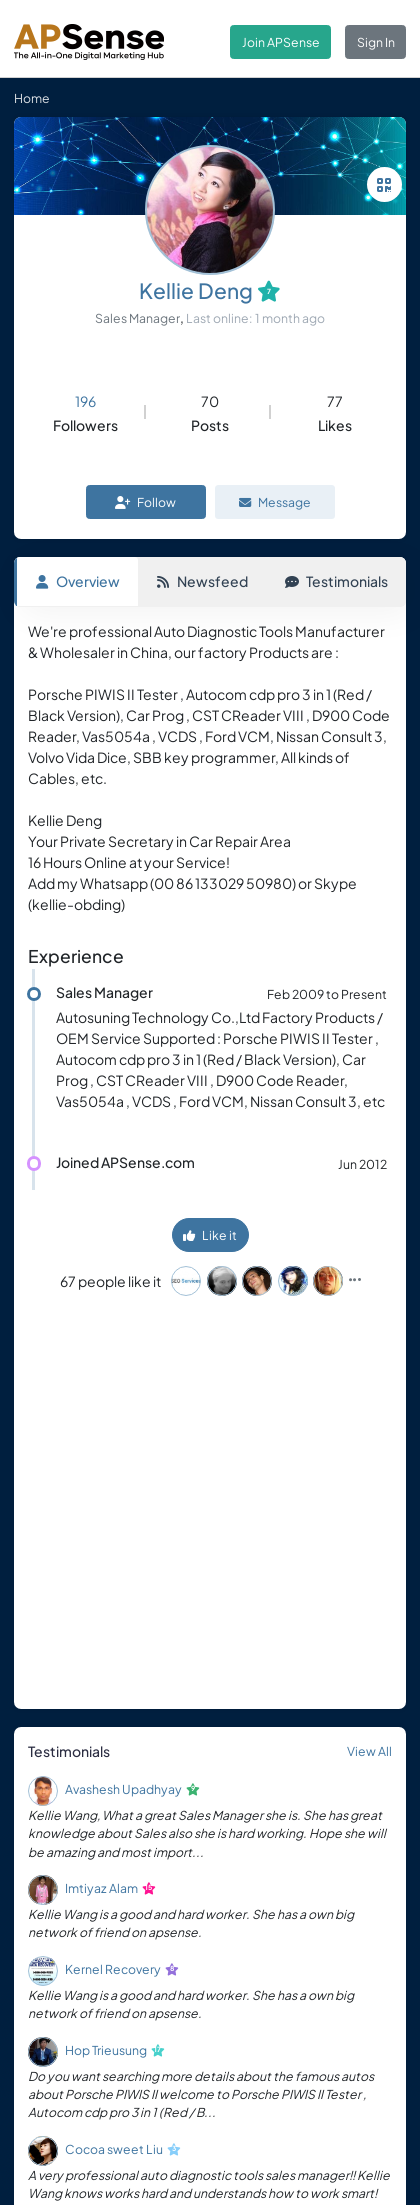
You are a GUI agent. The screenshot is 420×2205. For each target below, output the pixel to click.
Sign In (376, 42)
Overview (77, 581)
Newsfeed (202, 581)
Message (275, 502)
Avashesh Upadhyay (123, 1789)
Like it (210, 1235)
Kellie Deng (196, 290)
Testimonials (336, 581)
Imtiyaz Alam (101, 1888)
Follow (145, 502)
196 (85, 401)
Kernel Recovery (113, 1969)
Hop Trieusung (106, 2050)
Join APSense (281, 42)
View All (369, 1751)
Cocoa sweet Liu (114, 2149)
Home (32, 98)
